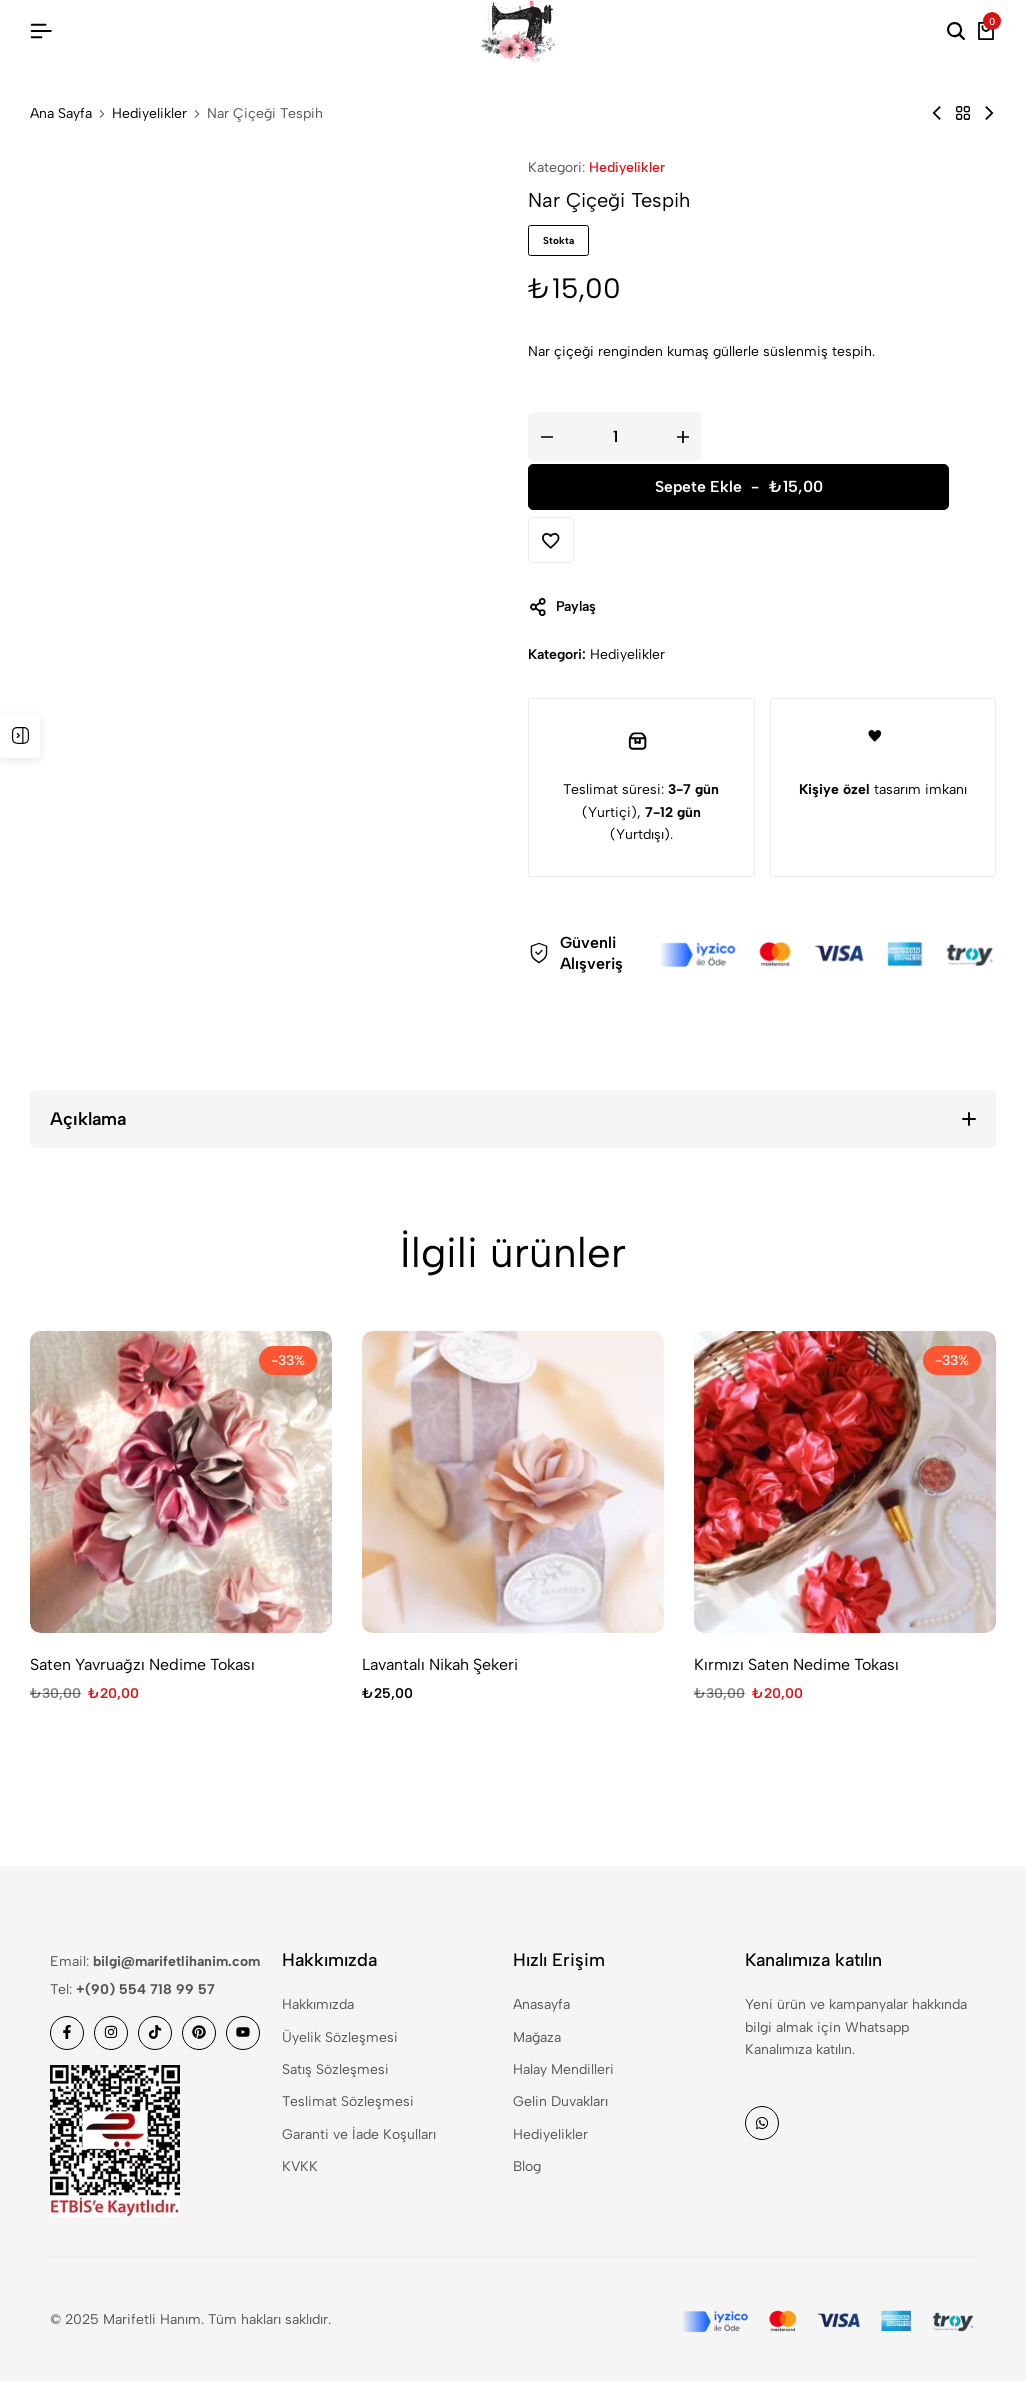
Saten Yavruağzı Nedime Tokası (142, 1664)
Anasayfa (541, 2004)
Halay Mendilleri (563, 2069)
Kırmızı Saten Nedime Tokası (796, 1664)
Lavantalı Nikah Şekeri (440, 1664)
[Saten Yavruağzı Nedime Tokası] (181, 1482)
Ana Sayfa (61, 114)
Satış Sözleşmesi (335, 2069)
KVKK (300, 2166)
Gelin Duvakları (560, 2101)
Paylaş (562, 607)
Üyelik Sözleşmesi (340, 2037)
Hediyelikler (149, 114)
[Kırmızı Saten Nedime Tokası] (845, 1482)
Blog (527, 2166)
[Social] (67, 2033)
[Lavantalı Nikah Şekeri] (513, 1482)
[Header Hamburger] (41, 31)
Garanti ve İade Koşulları (359, 2134)
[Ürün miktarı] (615, 436)
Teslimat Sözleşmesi (348, 2101)
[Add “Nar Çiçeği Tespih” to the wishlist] (551, 540)
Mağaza (537, 2037)
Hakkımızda (318, 2004)
